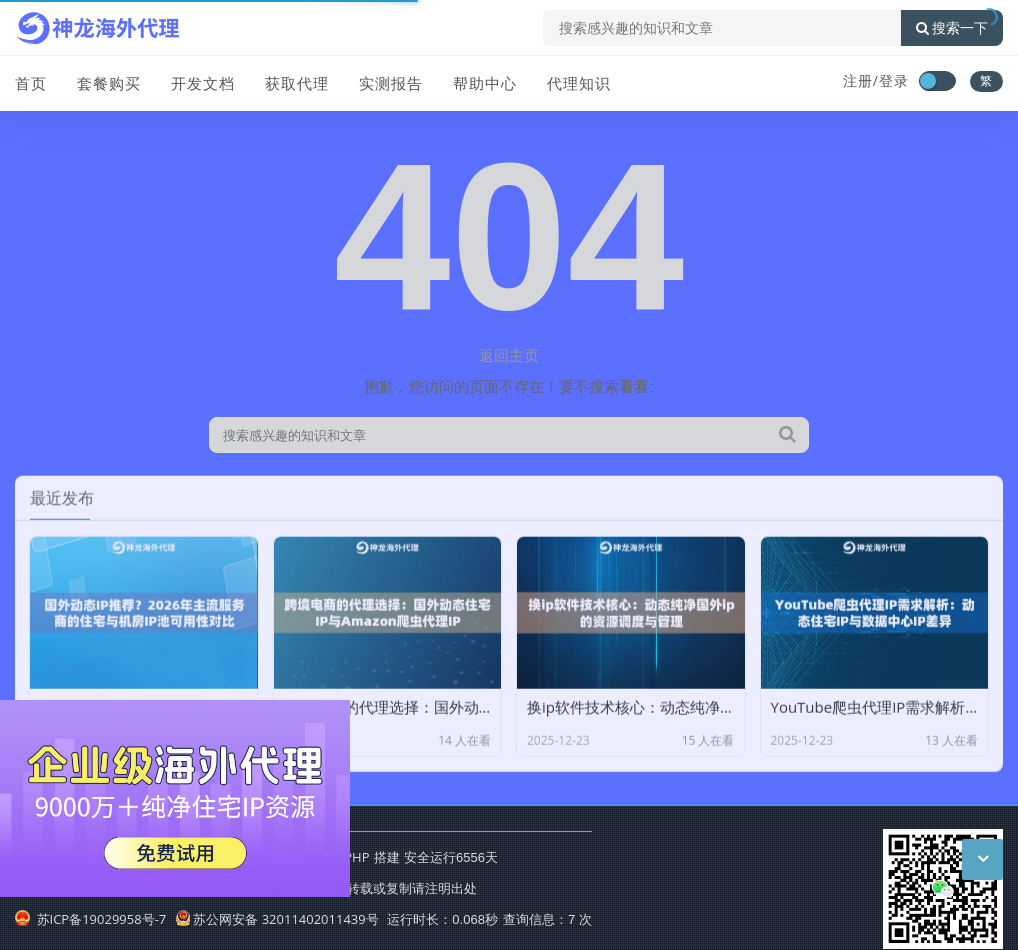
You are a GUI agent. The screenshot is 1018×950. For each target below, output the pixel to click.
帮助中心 (485, 83)
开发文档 (203, 83)
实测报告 (391, 83)
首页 (31, 83)
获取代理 (297, 83)
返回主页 (509, 355)
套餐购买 (109, 83)
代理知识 (579, 83)
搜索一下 (952, 28)
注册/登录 (876, 80)
